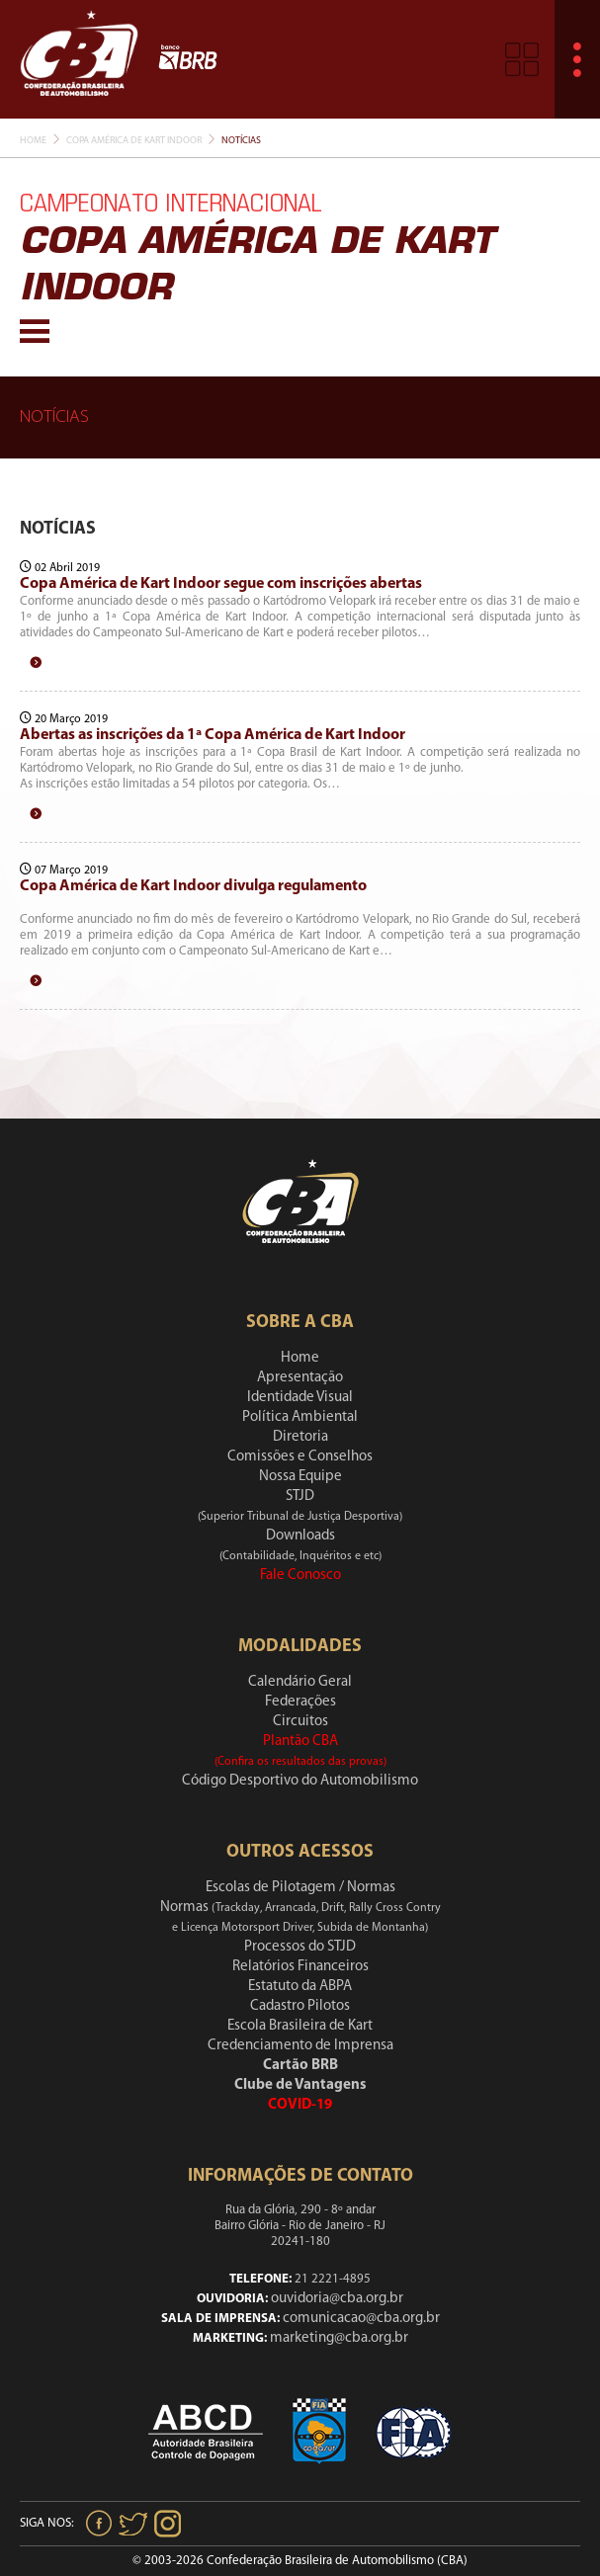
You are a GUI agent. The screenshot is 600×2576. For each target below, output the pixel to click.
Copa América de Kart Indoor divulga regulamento (193, 886)
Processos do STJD (300, 1947)
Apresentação (300, 1378)
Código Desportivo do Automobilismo (300, 1781)
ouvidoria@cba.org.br (337, 2298)
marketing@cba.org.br (339, 2338)
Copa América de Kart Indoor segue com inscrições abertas (221, 584)
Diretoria (300, 1437)
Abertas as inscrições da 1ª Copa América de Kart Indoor (212, 735)
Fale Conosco (300, 1575)
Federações (300, 1702)
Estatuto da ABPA (300, 1986)
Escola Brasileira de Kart (300, 2026)
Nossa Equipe (300, 1476)
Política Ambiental (300, 1417)
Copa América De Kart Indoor (134, 140)
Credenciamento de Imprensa (300, 2045)
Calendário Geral (300, 1682)
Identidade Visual (300, 1397)
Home (33, 140)
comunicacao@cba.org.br (361, 2318)
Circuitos (300, 1721)
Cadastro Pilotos (300, 2006)
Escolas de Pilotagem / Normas (300, 1887)
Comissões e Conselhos (300, 1457)
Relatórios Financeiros (300, 1966)
